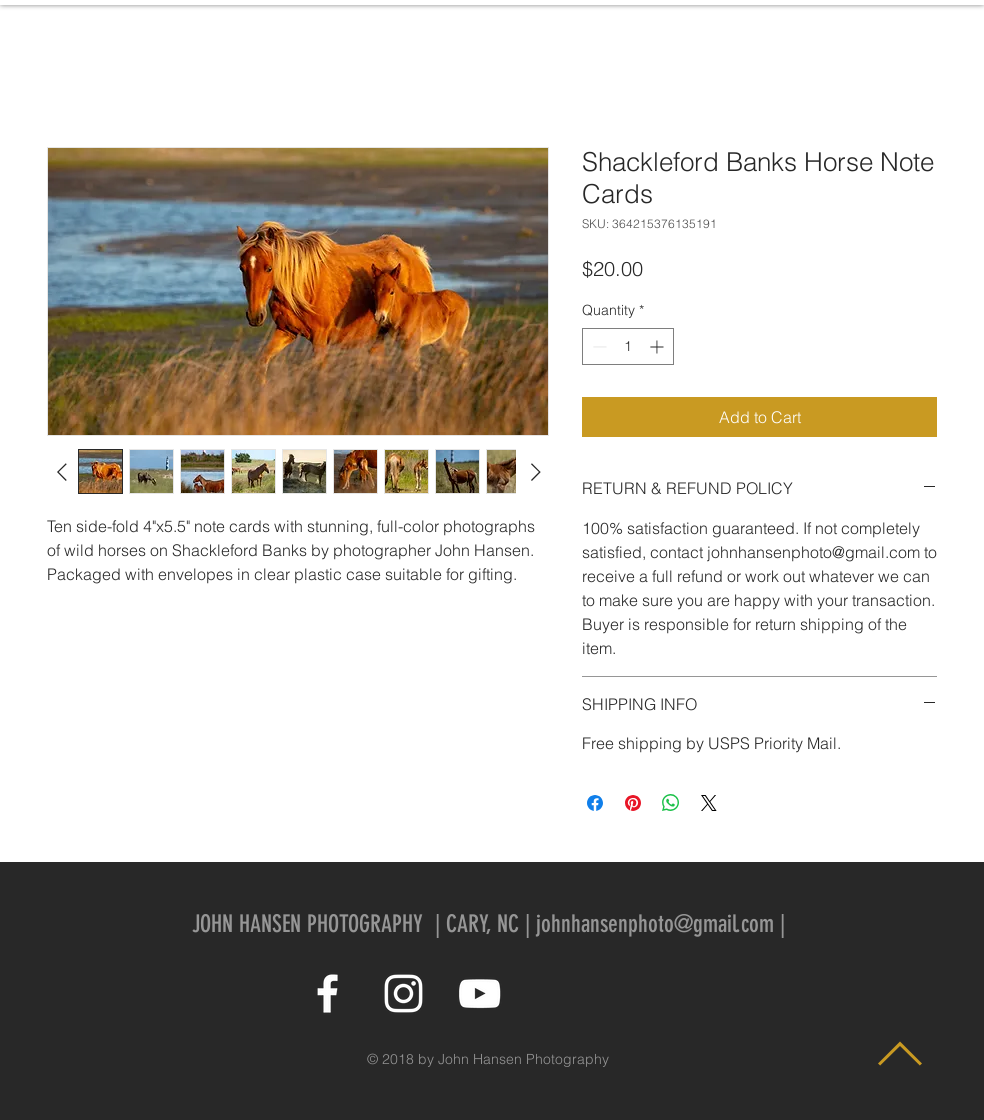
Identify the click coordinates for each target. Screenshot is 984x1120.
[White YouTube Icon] (479, 993)
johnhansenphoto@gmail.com (655, 924)
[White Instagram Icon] (403, 993)
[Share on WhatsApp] (671, 803)
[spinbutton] (628, 346)
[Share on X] (709, 803)
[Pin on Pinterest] (633, 803)
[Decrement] (597, 346)
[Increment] (658, 346)
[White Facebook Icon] (327, 993)
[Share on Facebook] (595, 803)
